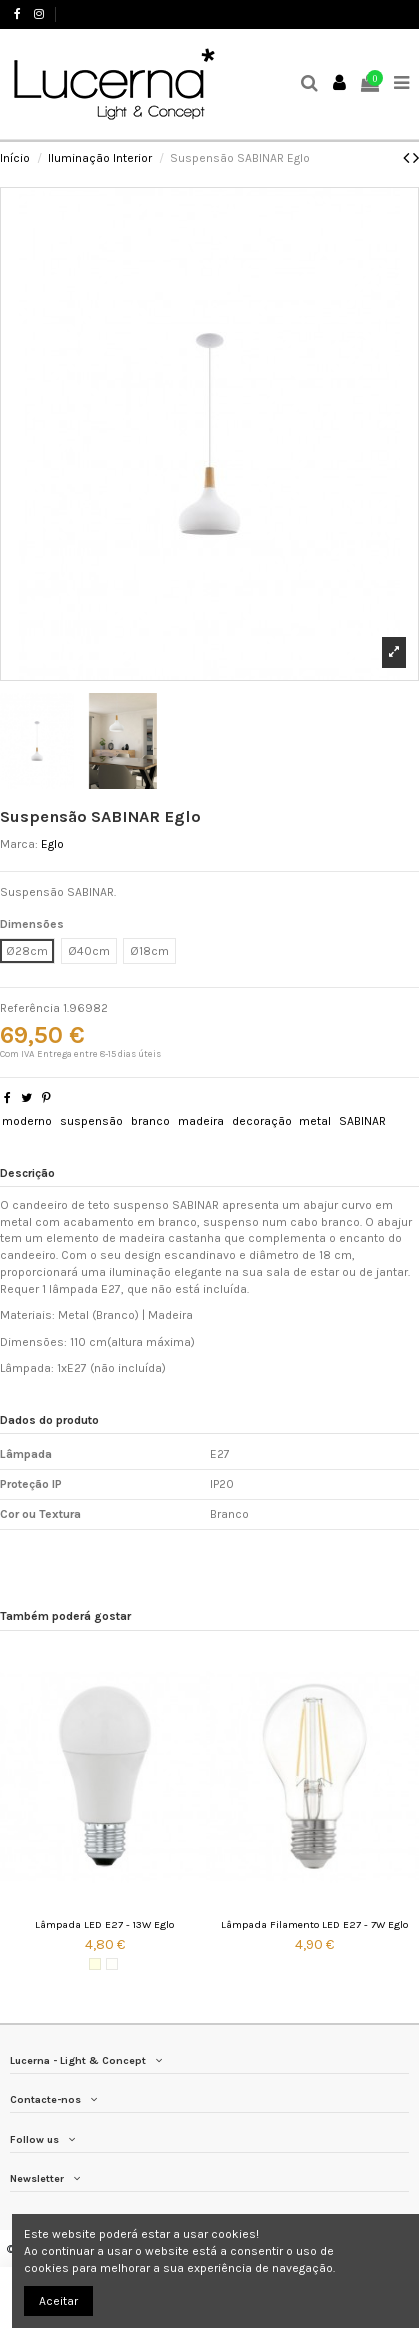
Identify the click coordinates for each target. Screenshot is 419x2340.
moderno (27, 1121)
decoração (262, 1121)
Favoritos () (370, 13)
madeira (201, 1121)
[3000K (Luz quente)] (95, 1964)
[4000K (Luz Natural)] (112, 1964)
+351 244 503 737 (106, 13)
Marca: (19, 844)
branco (150, 1121)
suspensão (91, 1121)
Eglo (52, 844)
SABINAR (362, 1121)
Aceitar (58, 2301)
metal (315, 1121)
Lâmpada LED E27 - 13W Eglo (104, 1924)
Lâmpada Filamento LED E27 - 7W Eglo (314, 1924)
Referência (30, 1008)
